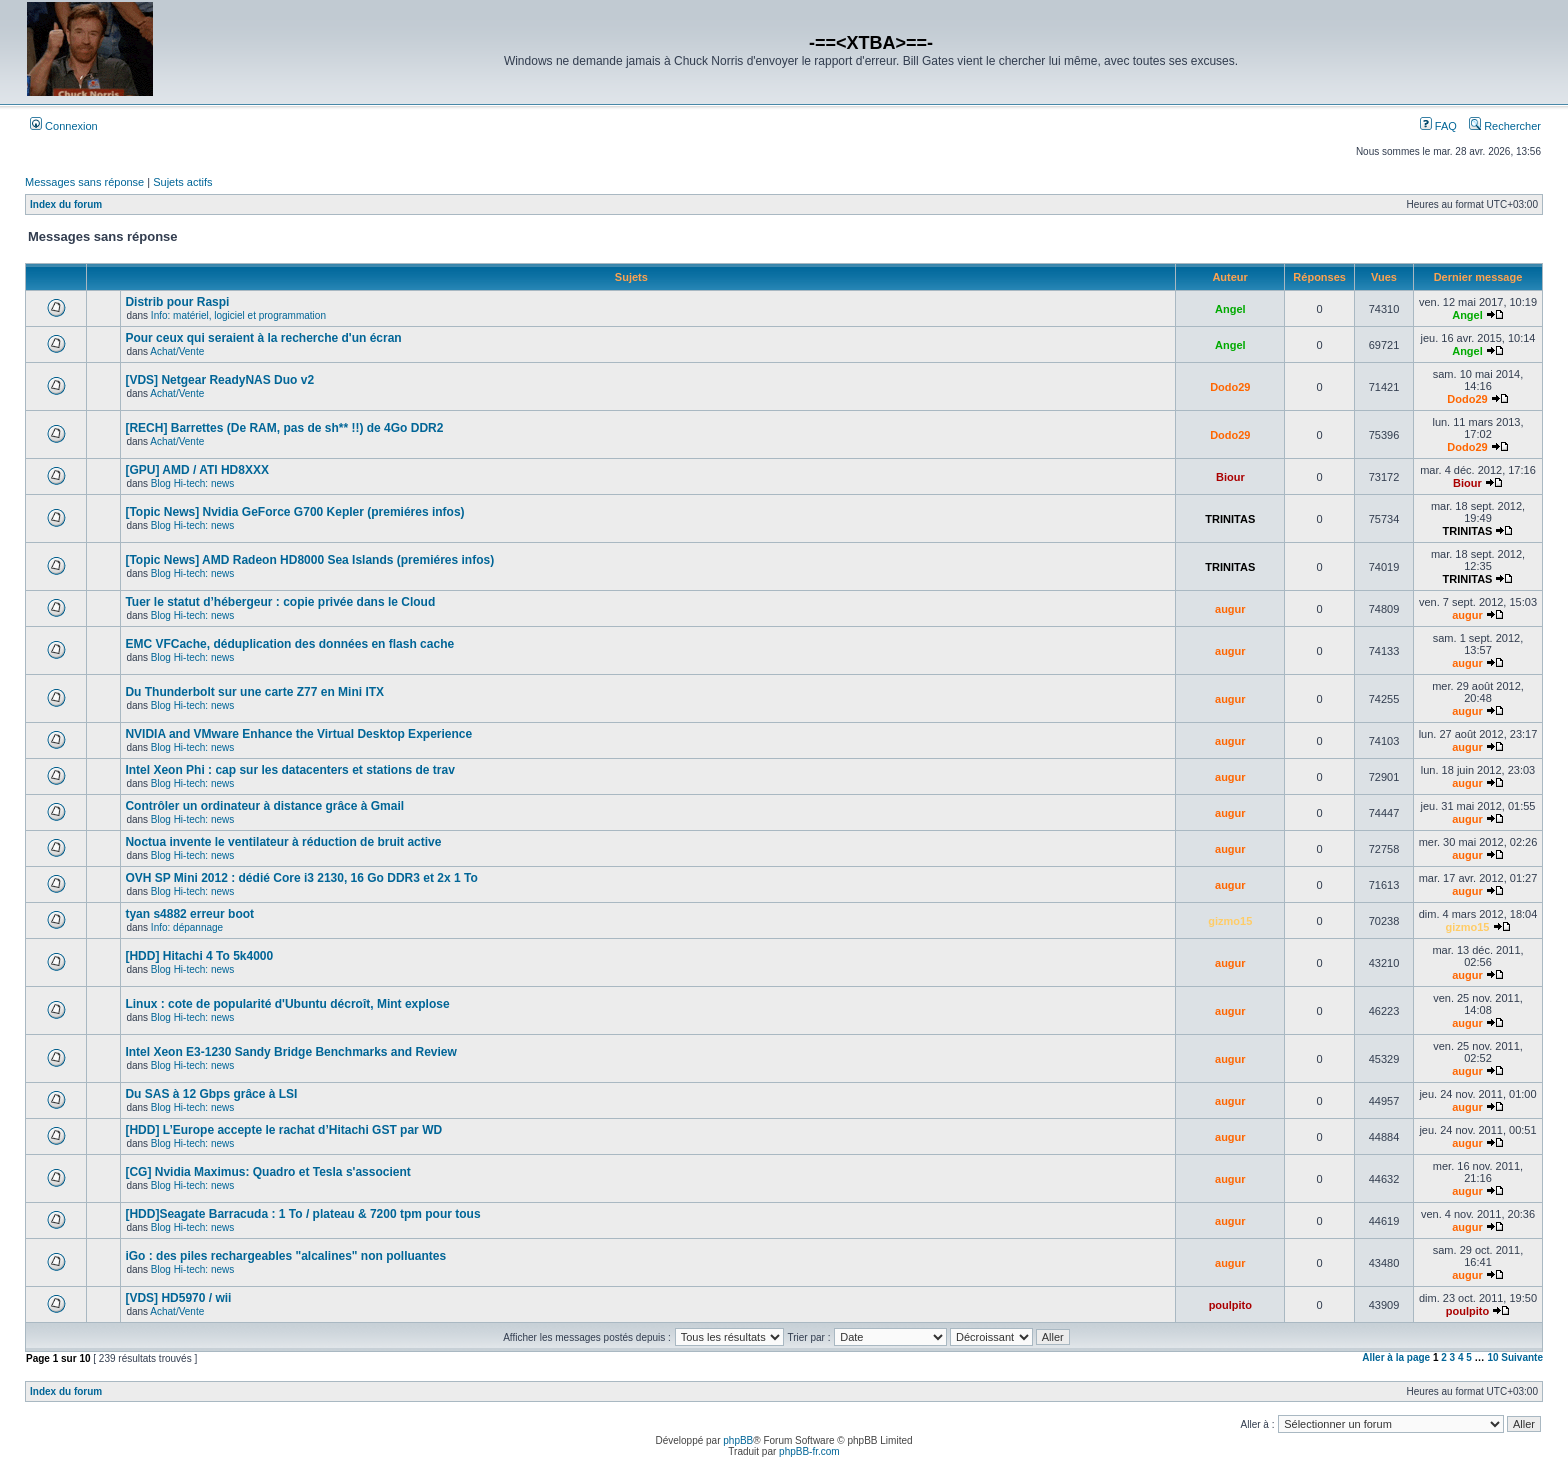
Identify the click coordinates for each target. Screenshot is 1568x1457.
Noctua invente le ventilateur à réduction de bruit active (283, 842)
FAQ (1438, 126)
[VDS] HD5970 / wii (178, 1298)
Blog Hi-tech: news (192, 483)
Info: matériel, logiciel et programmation (238, 315)
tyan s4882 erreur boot (189, 914)
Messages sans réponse (84, 182)
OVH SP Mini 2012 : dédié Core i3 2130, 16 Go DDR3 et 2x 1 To (301, 878)
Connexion (64, 126)
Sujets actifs (182, 182)
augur (1230, 609)
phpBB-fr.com (809, 1451)
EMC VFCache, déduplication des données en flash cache (289, 644)
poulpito (1230, 1305)
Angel (1230, 309)
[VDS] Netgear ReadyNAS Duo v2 (219, 380)
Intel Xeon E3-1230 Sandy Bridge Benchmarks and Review (290, 1052)
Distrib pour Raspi (177, 302)
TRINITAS (1230, 519)
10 (1492, 1357)
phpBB (738, 1440)
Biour (1230, 477)
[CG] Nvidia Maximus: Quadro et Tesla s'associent (267, 1172)
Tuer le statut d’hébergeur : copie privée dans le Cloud (280, 602)
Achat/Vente (177, 351)
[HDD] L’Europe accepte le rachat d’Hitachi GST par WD (283, 1130)
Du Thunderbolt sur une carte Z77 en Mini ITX (254, 692)
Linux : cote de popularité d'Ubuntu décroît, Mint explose (287, 1004)
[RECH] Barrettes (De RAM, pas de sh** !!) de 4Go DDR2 (284, 428)
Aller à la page (1396, 1357)
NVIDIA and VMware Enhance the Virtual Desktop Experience (298, 734)
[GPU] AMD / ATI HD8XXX (197, 470)
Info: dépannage (187, 927)
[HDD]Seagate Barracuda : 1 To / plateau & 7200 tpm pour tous (302, 1214)
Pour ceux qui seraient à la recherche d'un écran (263, 338)
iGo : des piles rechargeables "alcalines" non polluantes (285, 1256)
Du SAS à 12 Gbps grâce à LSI (211, 1094)
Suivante (1522, 1357)
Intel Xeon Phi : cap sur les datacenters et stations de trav (289, 770)
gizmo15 (1230, 921)
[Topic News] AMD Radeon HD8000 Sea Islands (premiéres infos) (309, 560)
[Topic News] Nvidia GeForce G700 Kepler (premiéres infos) (294, 512)
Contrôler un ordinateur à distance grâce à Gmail (264, 806)
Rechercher (1505, 126)
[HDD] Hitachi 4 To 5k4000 (199, 956)
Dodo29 (1230, 387)
